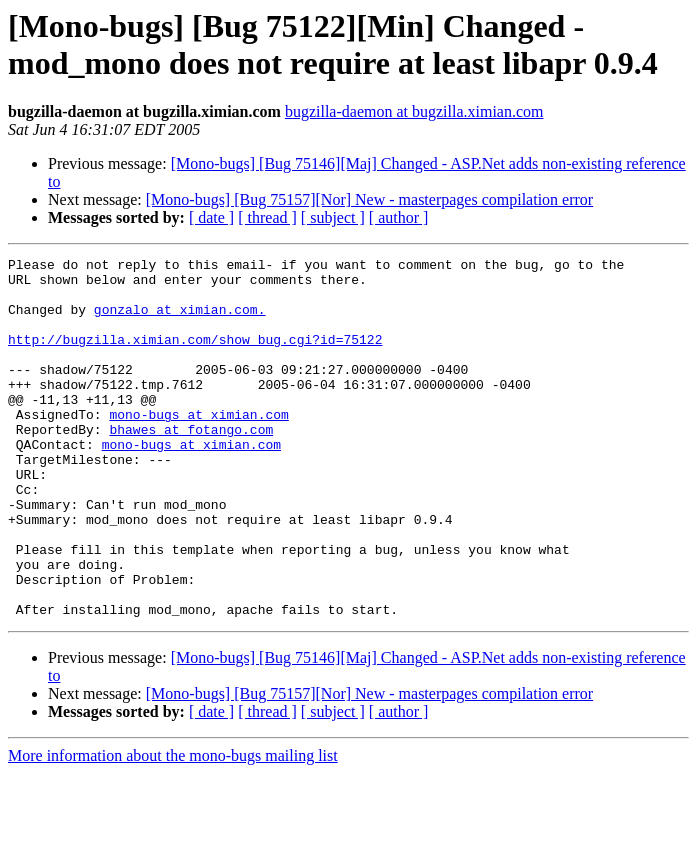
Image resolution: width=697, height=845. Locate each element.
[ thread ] (267, 217)
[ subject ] (333, 217)
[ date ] (211, 217)
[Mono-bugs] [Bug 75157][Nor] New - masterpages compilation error (369, 199)
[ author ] (399, 217)
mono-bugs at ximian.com (198, 447)
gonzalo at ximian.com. (180, 321)
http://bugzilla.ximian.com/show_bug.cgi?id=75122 (195, 357)
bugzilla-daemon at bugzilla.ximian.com (414, 111)
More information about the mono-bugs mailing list (173, 827)
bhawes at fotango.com (191, 465)
